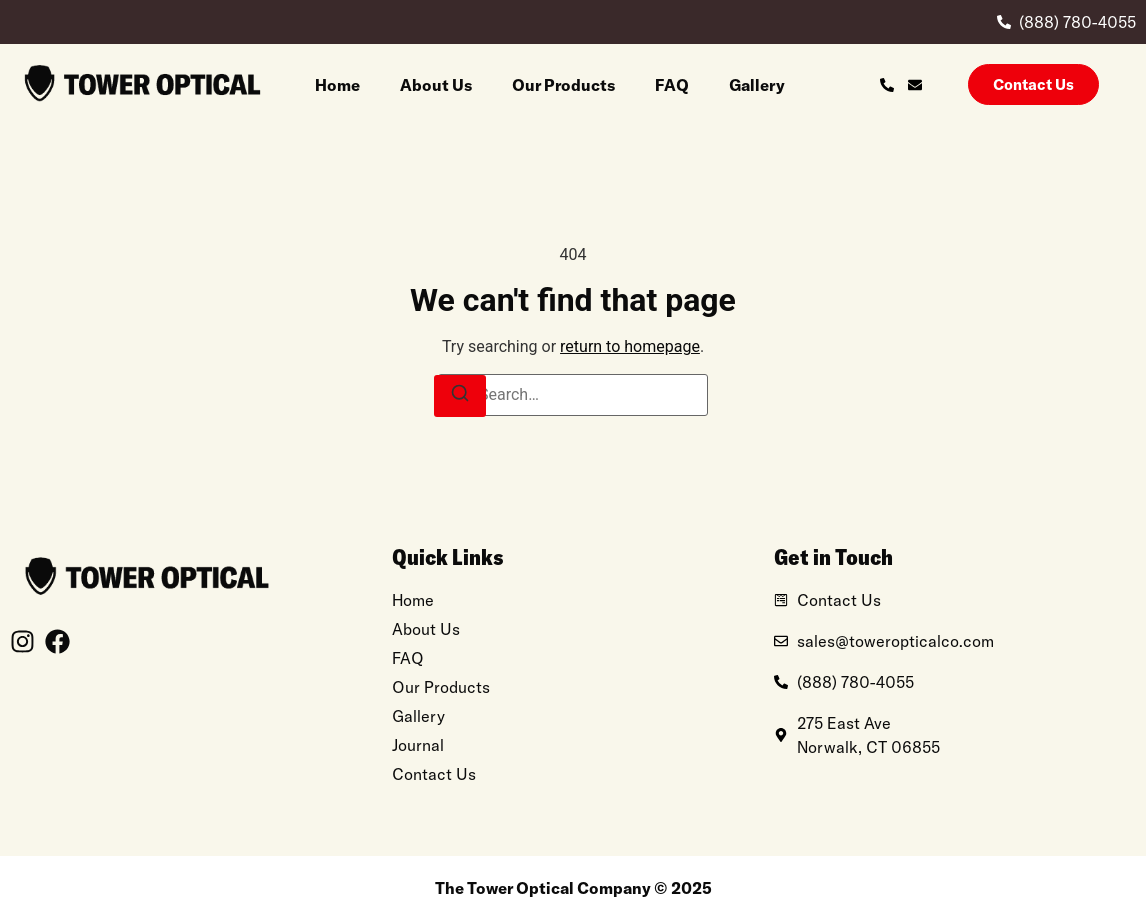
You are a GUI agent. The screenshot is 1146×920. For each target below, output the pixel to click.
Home (337, 85)
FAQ (672, 85)
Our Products (563, 85)
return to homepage (630, 346)
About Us (436, 85)
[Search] (460, 396)
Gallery (757, 85)
